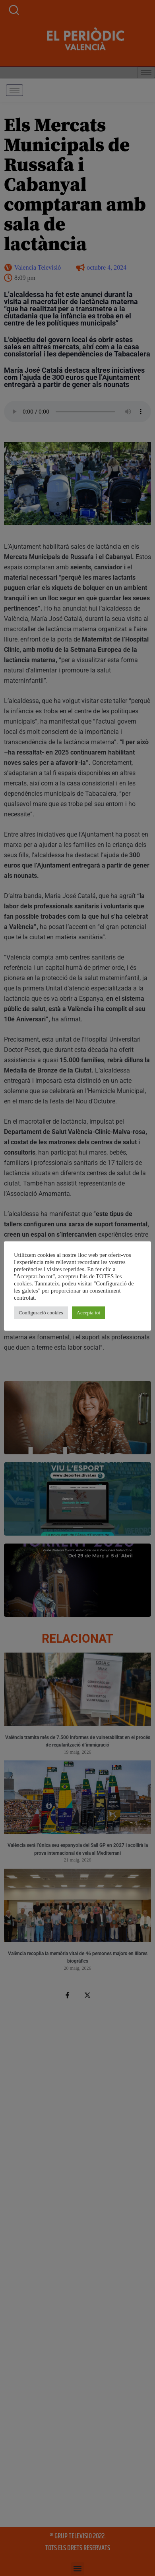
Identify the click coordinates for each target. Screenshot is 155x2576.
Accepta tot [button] (91, 1313)
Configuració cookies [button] (43, 1313)
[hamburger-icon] (14, 90)
